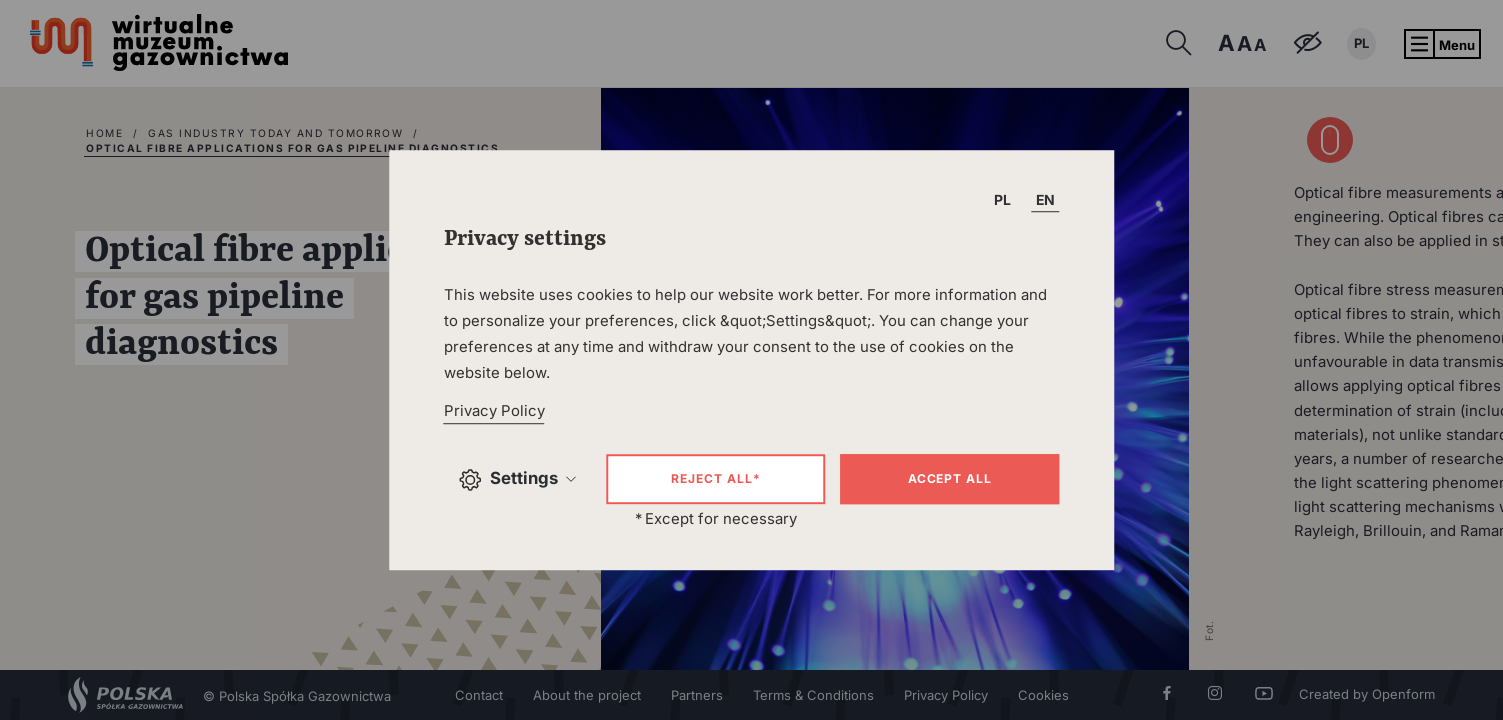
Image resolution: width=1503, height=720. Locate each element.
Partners (697, 695)
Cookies (1043, 695)
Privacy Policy (946, 695)
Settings (518, 479)
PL (1361, 43)
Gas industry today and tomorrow (275, 133)
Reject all (715, 478)
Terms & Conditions (813, 695)
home (104, 133)
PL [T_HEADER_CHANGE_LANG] (1002, 199)
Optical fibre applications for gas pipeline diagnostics (292, 148)
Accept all (950, 478)
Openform (1403, 694)
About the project (587, 695)
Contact (479, 695)
